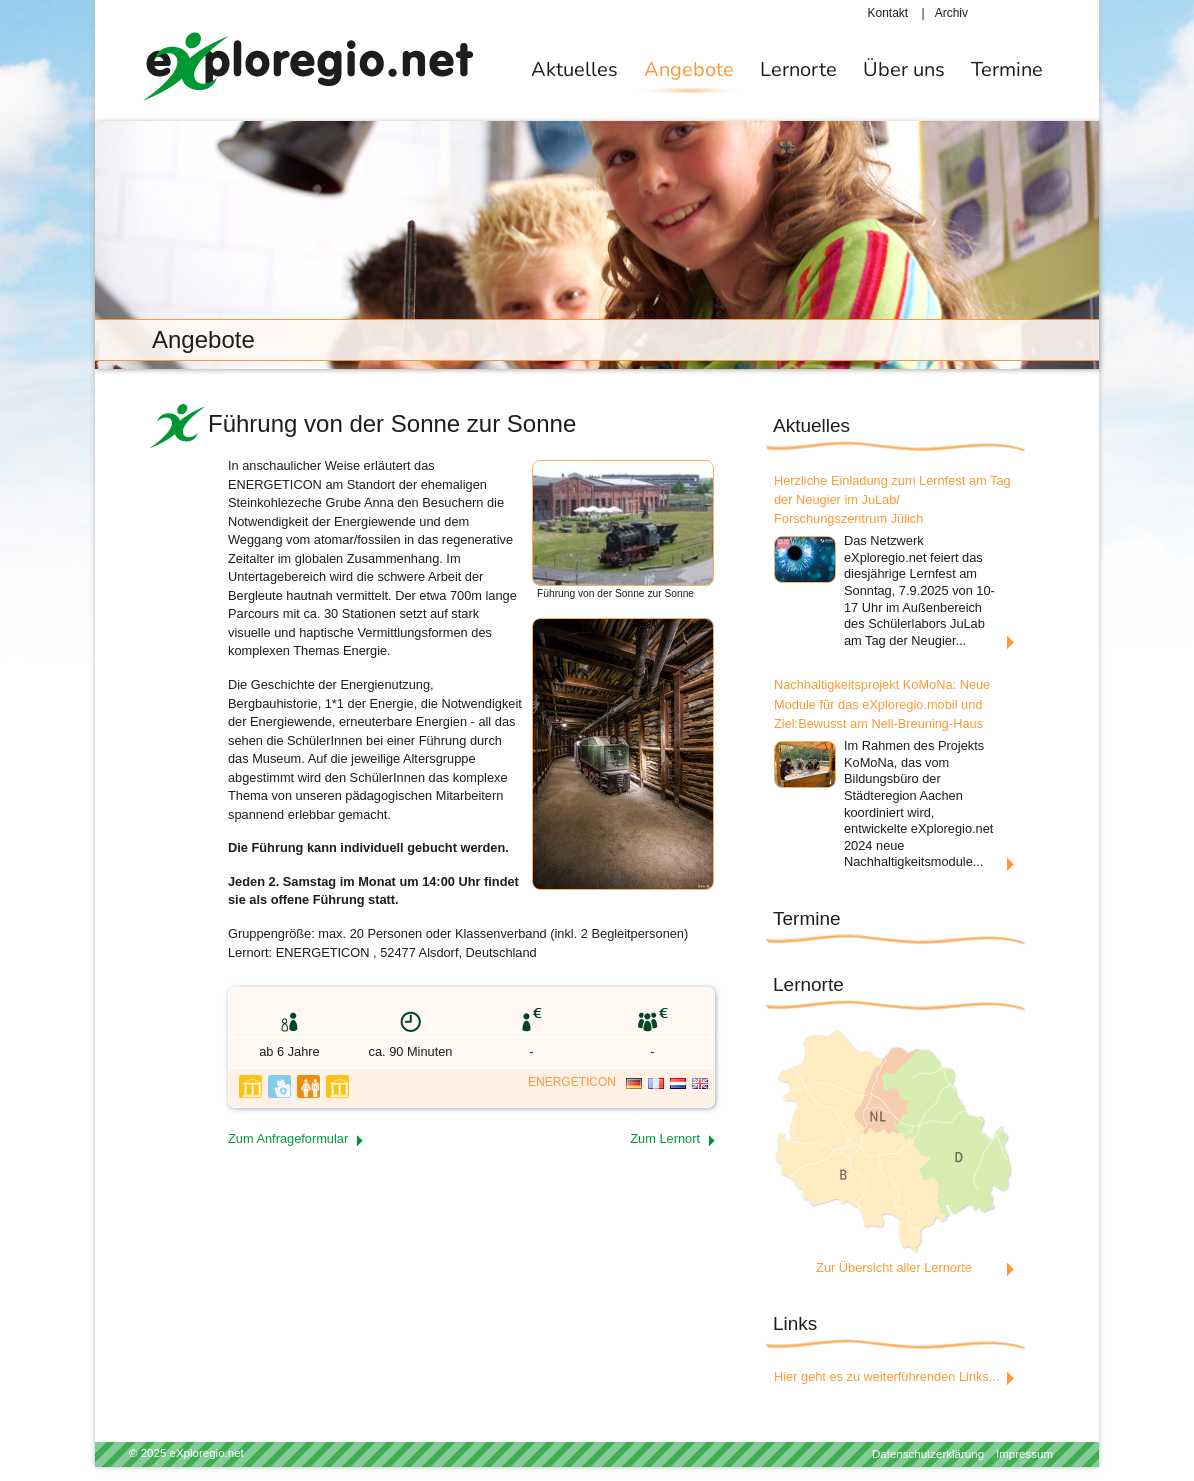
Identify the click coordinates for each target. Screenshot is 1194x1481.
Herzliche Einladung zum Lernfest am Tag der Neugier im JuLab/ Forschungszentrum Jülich (892, 499)
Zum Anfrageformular (288, 1138)
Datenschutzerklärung (928, 1454)
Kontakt (888, 13)
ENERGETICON (572, 1082)
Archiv (951, 13)
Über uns (904, 69)
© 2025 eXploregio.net (186, 1453)
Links (795, 1323)
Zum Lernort (665, 1138)
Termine (1007, 69)
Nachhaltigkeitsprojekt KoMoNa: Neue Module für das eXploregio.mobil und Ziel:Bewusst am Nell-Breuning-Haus (882, 703)
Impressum (1024, 1454)
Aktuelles (574, 69)
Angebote (689, 69)
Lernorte (798, 69)
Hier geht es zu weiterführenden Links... (887, 1376)
